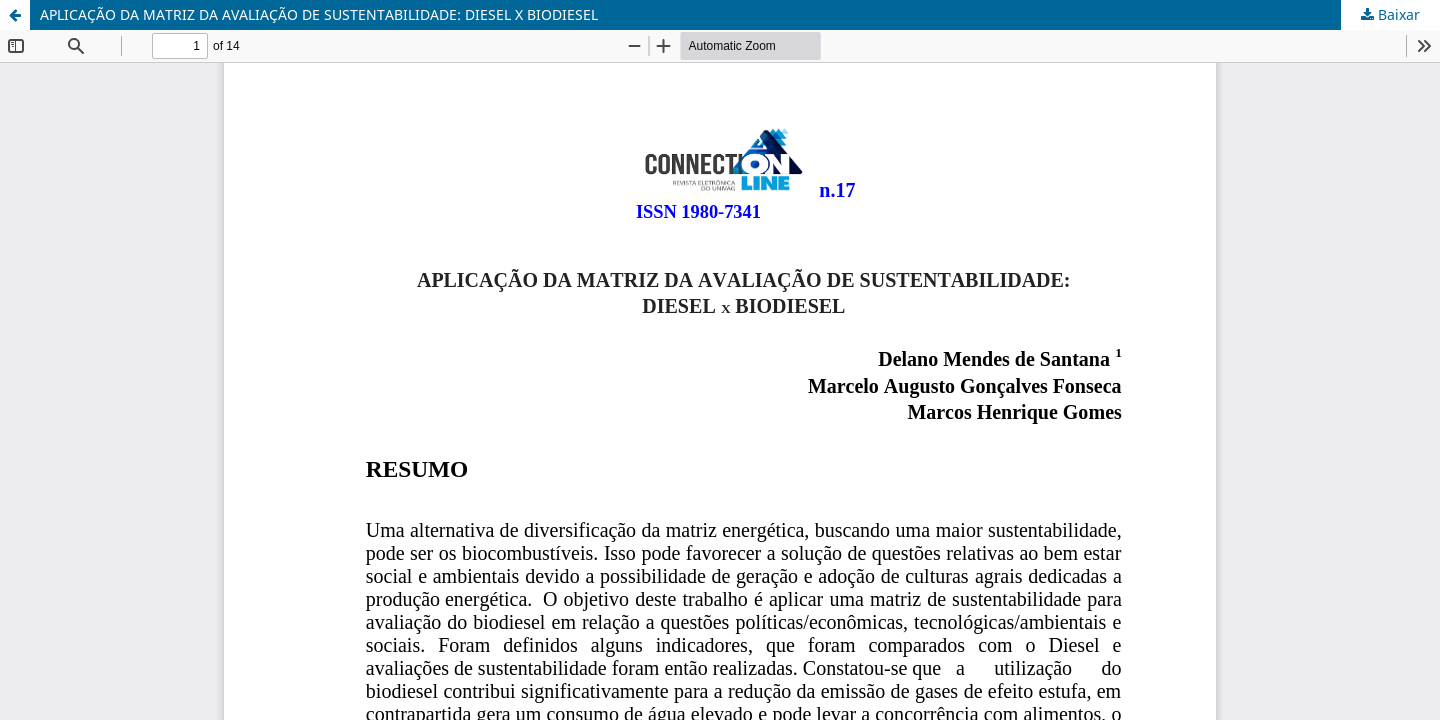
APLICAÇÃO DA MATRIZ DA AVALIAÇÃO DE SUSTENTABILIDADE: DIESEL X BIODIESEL (319, 14)
